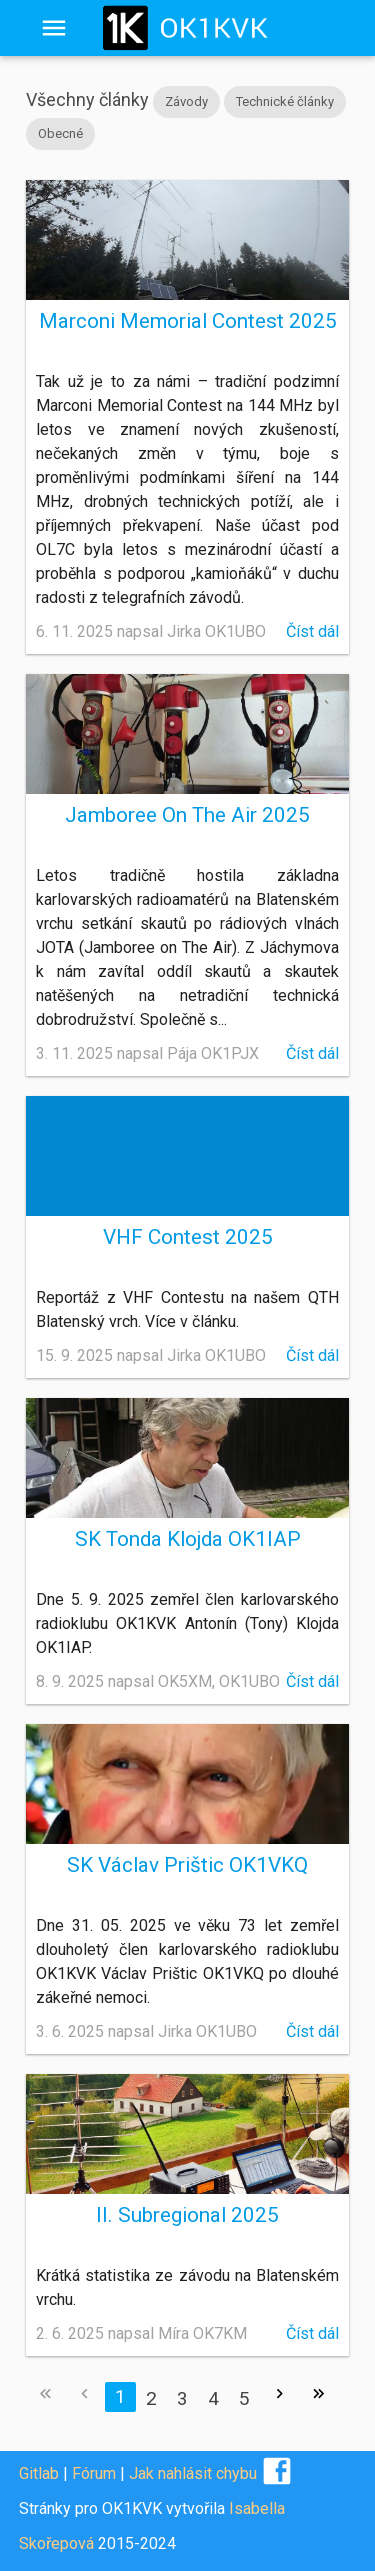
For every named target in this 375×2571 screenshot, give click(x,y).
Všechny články (87, 99)
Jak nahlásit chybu (193, 2473)
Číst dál (312, 631)
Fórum (94, 2473)
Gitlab (39, 2473)
